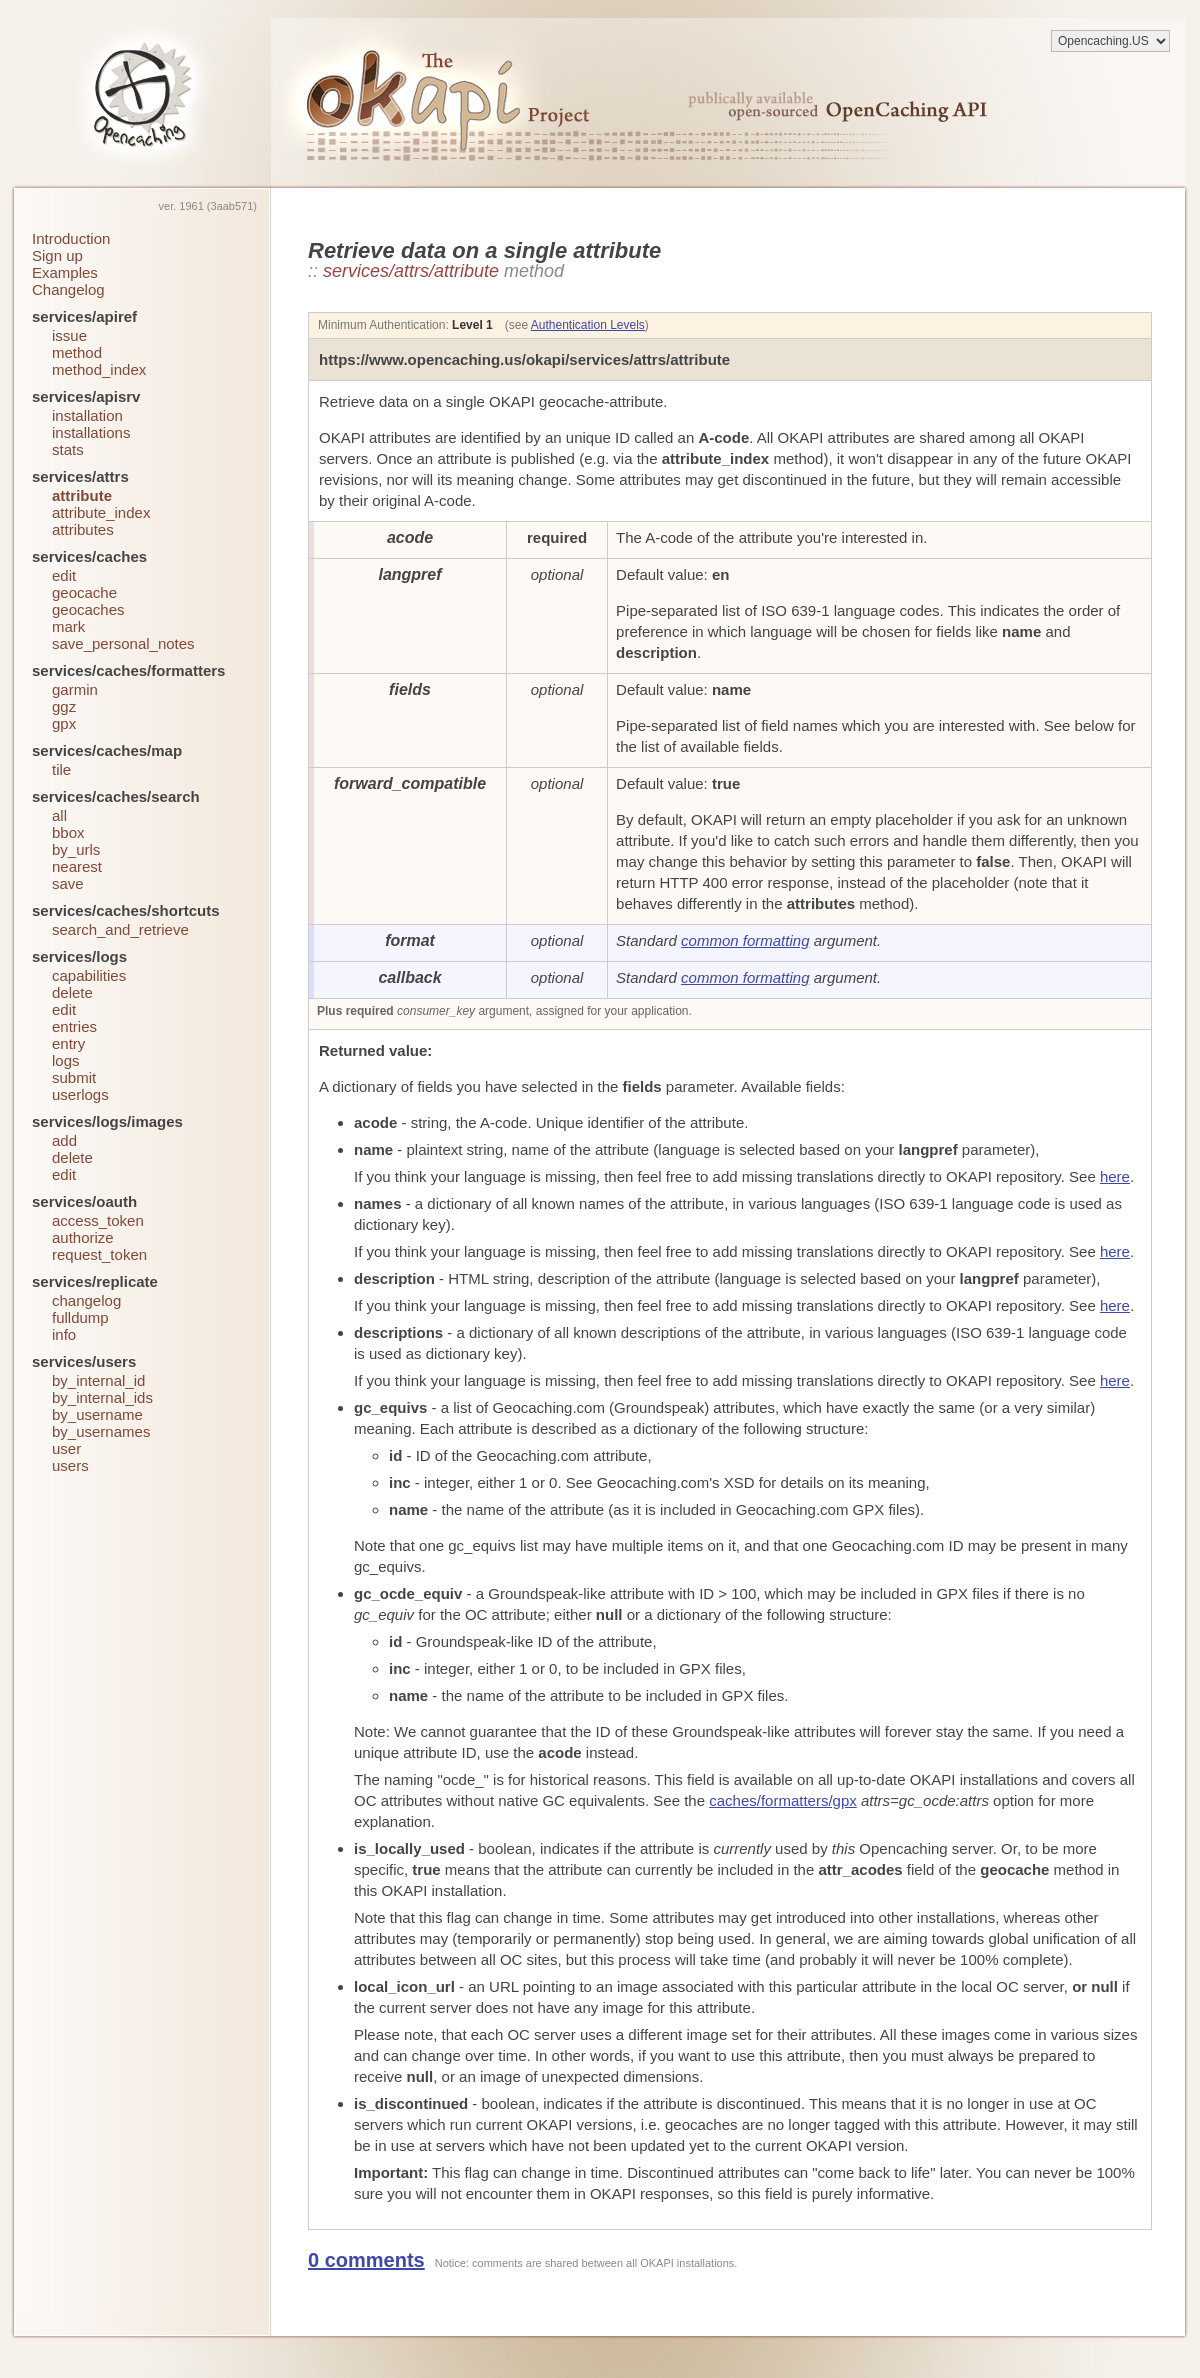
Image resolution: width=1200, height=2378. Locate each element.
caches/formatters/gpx (783, 1800)
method (77, 352)
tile (61, 769)
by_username (97, 1414)
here (1115, 1176)
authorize (83, 1237)
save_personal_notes (123, 643)
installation (87, 415)
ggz (64, 706)
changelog (86, 1300)
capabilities (89, 975)
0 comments (366, 2260)
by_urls (76, 849)
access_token (98, 1220)
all (59, 815)
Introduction (71, 238)
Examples (65, 272)
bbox (68, 832)
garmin (75, 689)
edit (64, 575)
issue (69, 335)
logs (66, 1060)
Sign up (57, 255)
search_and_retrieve (120, 929)
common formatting (745, 940)
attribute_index (101, 512)
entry (68, 1043)
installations (91, 432)
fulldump (80, 1317)
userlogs (80, 1094)
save (68, 883)
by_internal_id (98, 1380)
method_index (99, 369)
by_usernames (101, 1431)
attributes (83, 529)
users (70, 1465)
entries (74, 1026)
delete (72, 992)
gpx (64, 723)
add (64, 1140)
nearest (77, 866)
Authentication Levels (588, 325)
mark (68, 626)
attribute (82, 495)
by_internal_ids (102, 1397)
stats (68, 449)
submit (74, 1077)
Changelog (68, 289)
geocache (84, 592)
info (64, 1334)
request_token (99, 1254)
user (66, 1448)
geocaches (88, 609)
